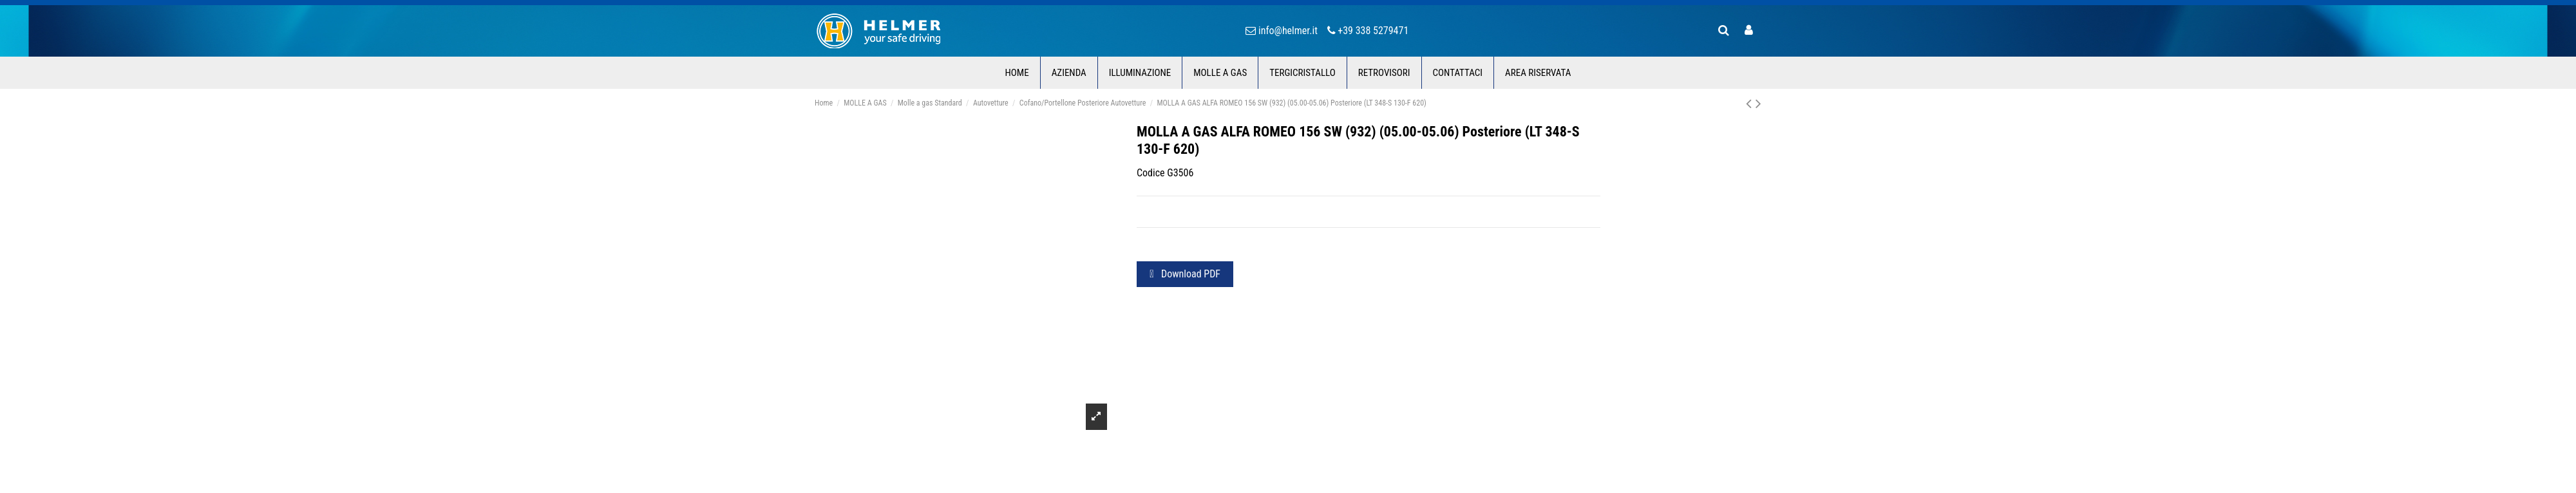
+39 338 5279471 (1373, 30)
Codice (1151, 173)
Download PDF (1185, 274)
